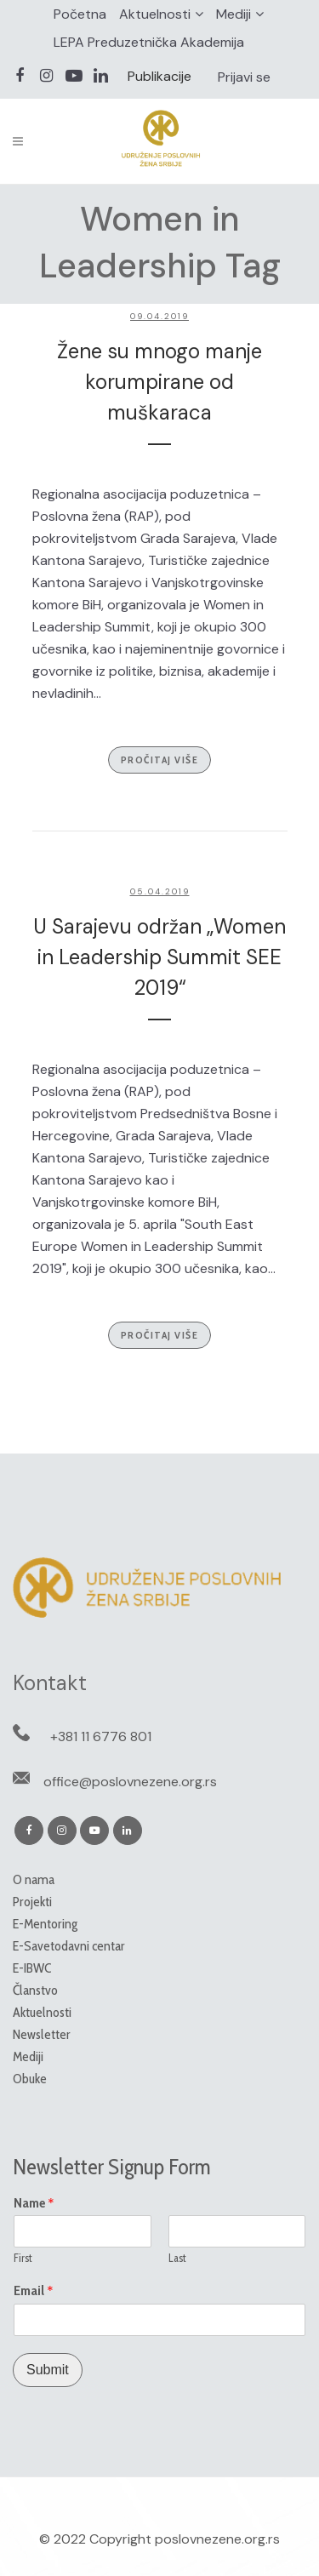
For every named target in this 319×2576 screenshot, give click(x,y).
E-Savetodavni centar (69, 1946)
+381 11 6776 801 (100, 1736)
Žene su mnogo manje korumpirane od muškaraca (159, 382)
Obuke (30, 2079)
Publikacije (159, 76)
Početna (80, 14)
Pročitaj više (160, 759)
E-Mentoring (45, 1924)
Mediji (233, 14)
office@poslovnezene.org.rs (130, 1782)
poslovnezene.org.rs (217, 2539)
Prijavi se (244, 77)
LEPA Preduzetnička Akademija (149, 42)
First (23, 2258)
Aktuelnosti (155, 14)
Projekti (32, 1901)
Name (34, 2203)
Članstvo (35, 1990)
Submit (47, 2369)
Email (34, 2290)
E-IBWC (32, 1968)
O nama (33, 1879)
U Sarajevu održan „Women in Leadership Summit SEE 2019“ (159, 957)
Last (177, 2258)
